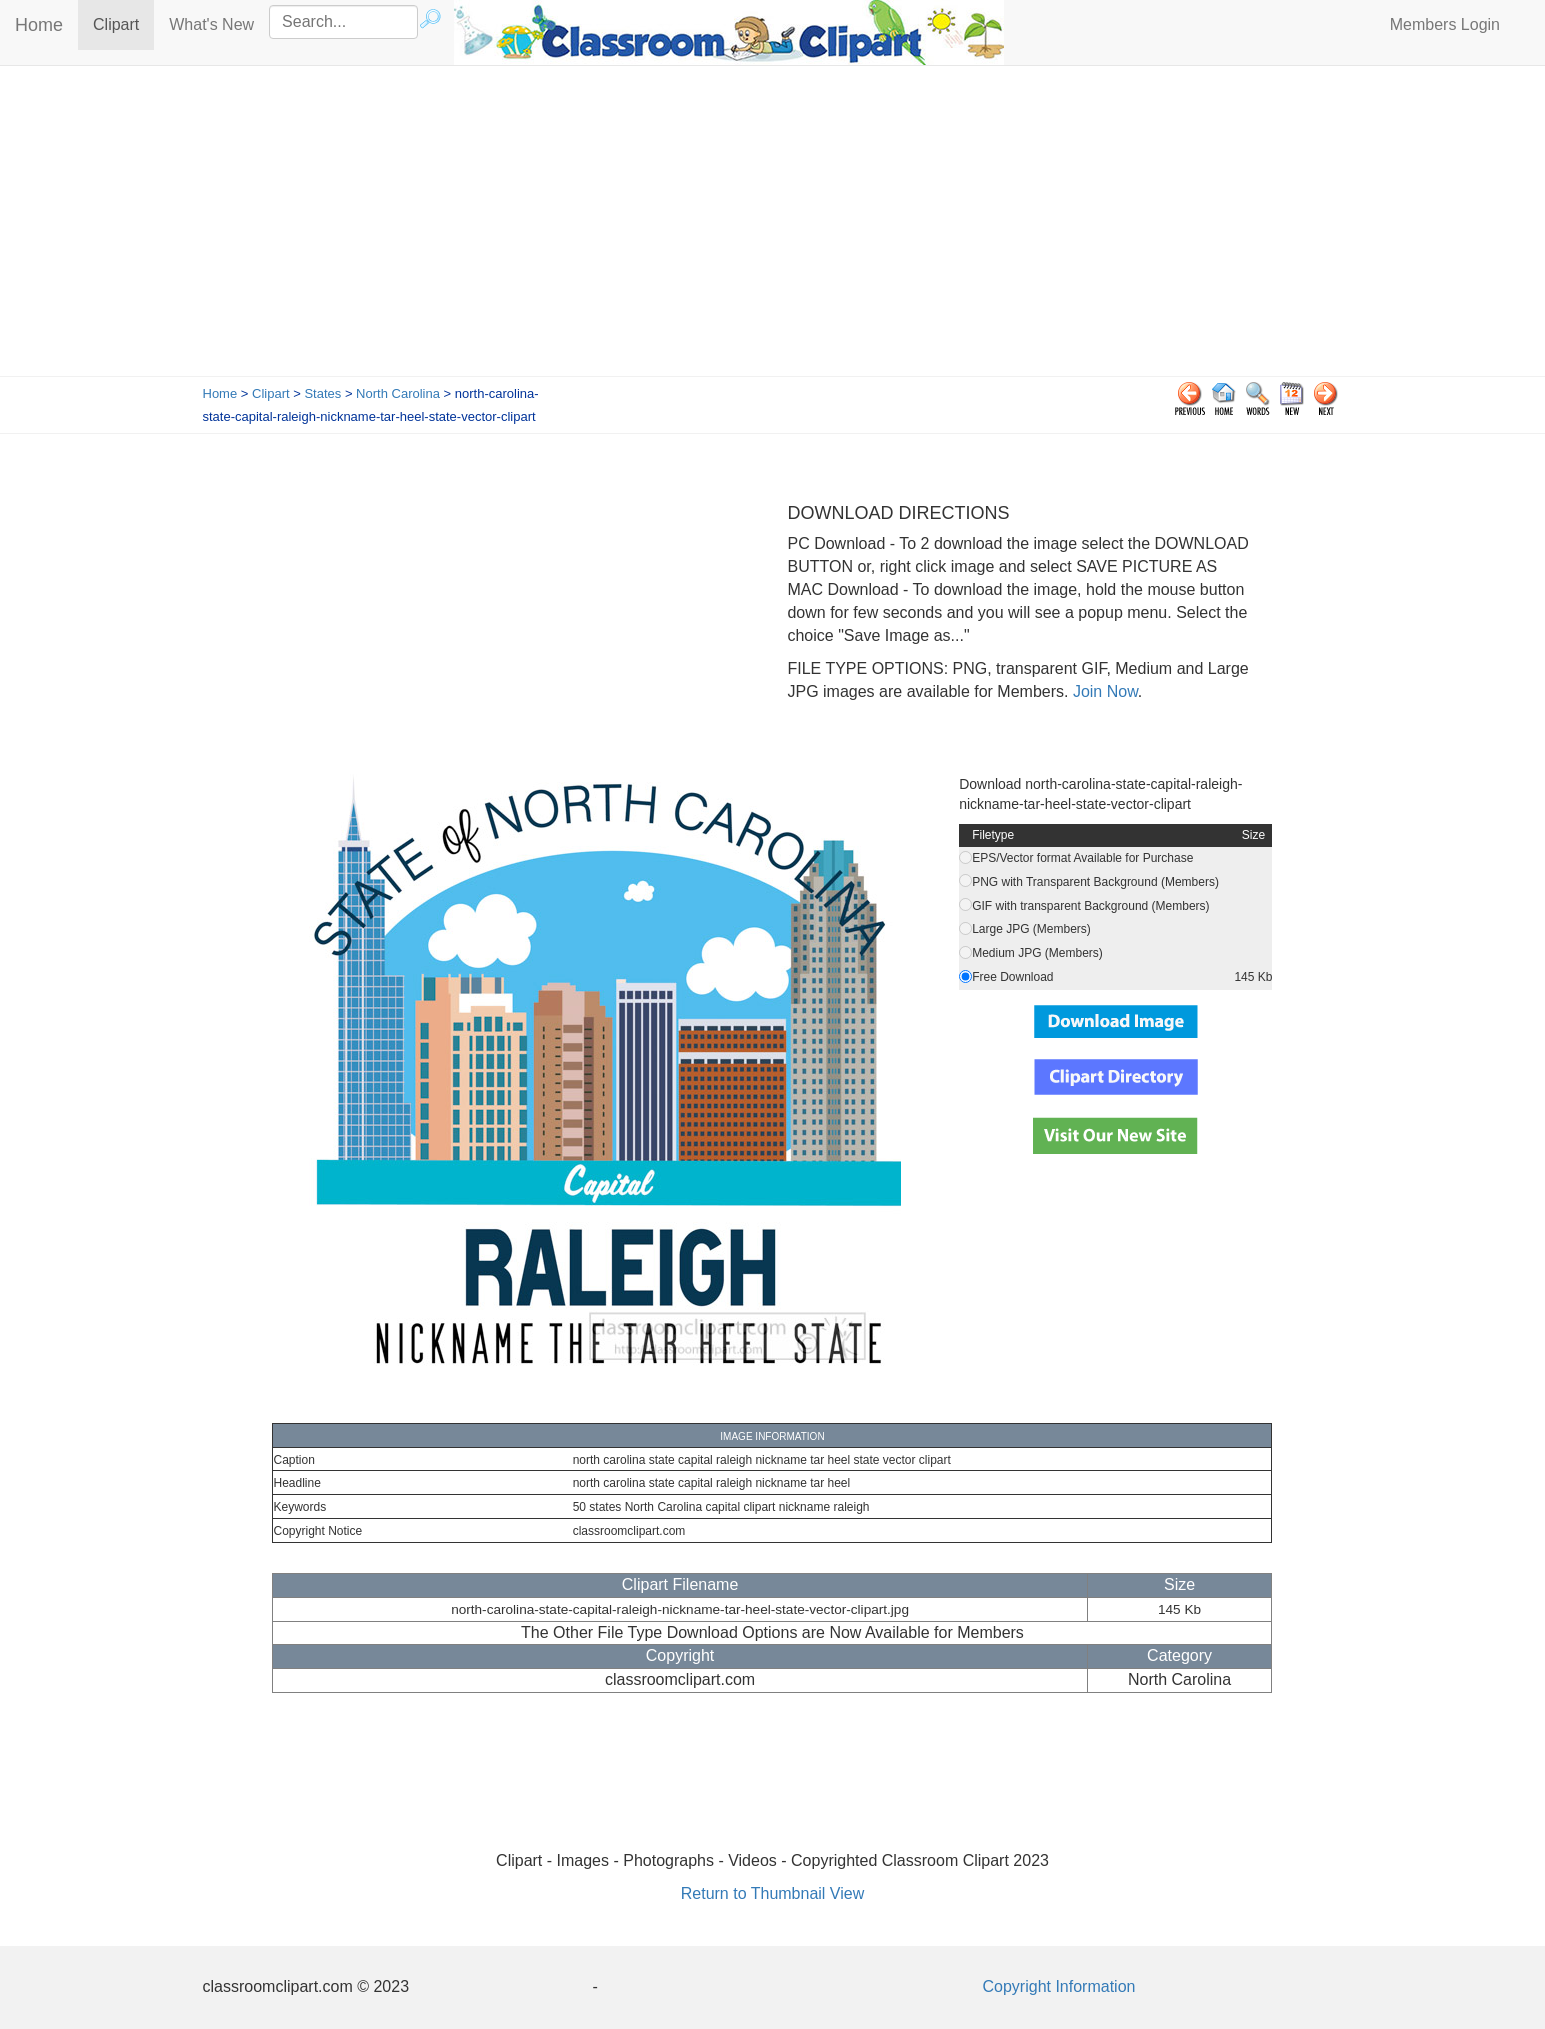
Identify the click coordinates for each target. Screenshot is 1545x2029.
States (322, 393)
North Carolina (398, 393)
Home (39, 25)
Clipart (123, 23)
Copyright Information (1059, 1986)
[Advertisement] (773, 226)
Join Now (1102, 691)
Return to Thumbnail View (773, 1893)
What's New (211, 24)
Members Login (1445, 24)
